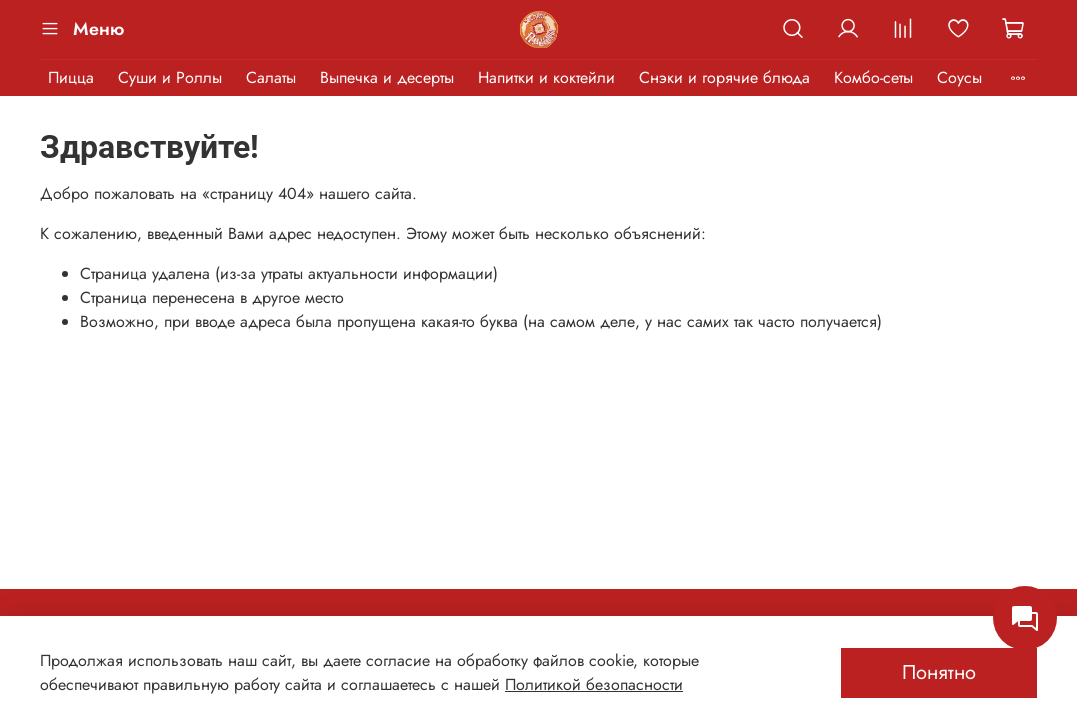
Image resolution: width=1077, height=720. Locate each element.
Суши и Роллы (170, 77)
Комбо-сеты (873, 77)
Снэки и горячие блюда (724, 77)
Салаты (271, 77)
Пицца (71, 77)
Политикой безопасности (594, 684)
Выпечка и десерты (387, 77)
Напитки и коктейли (546, 77)
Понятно (939, 672)
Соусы (959, 77)
